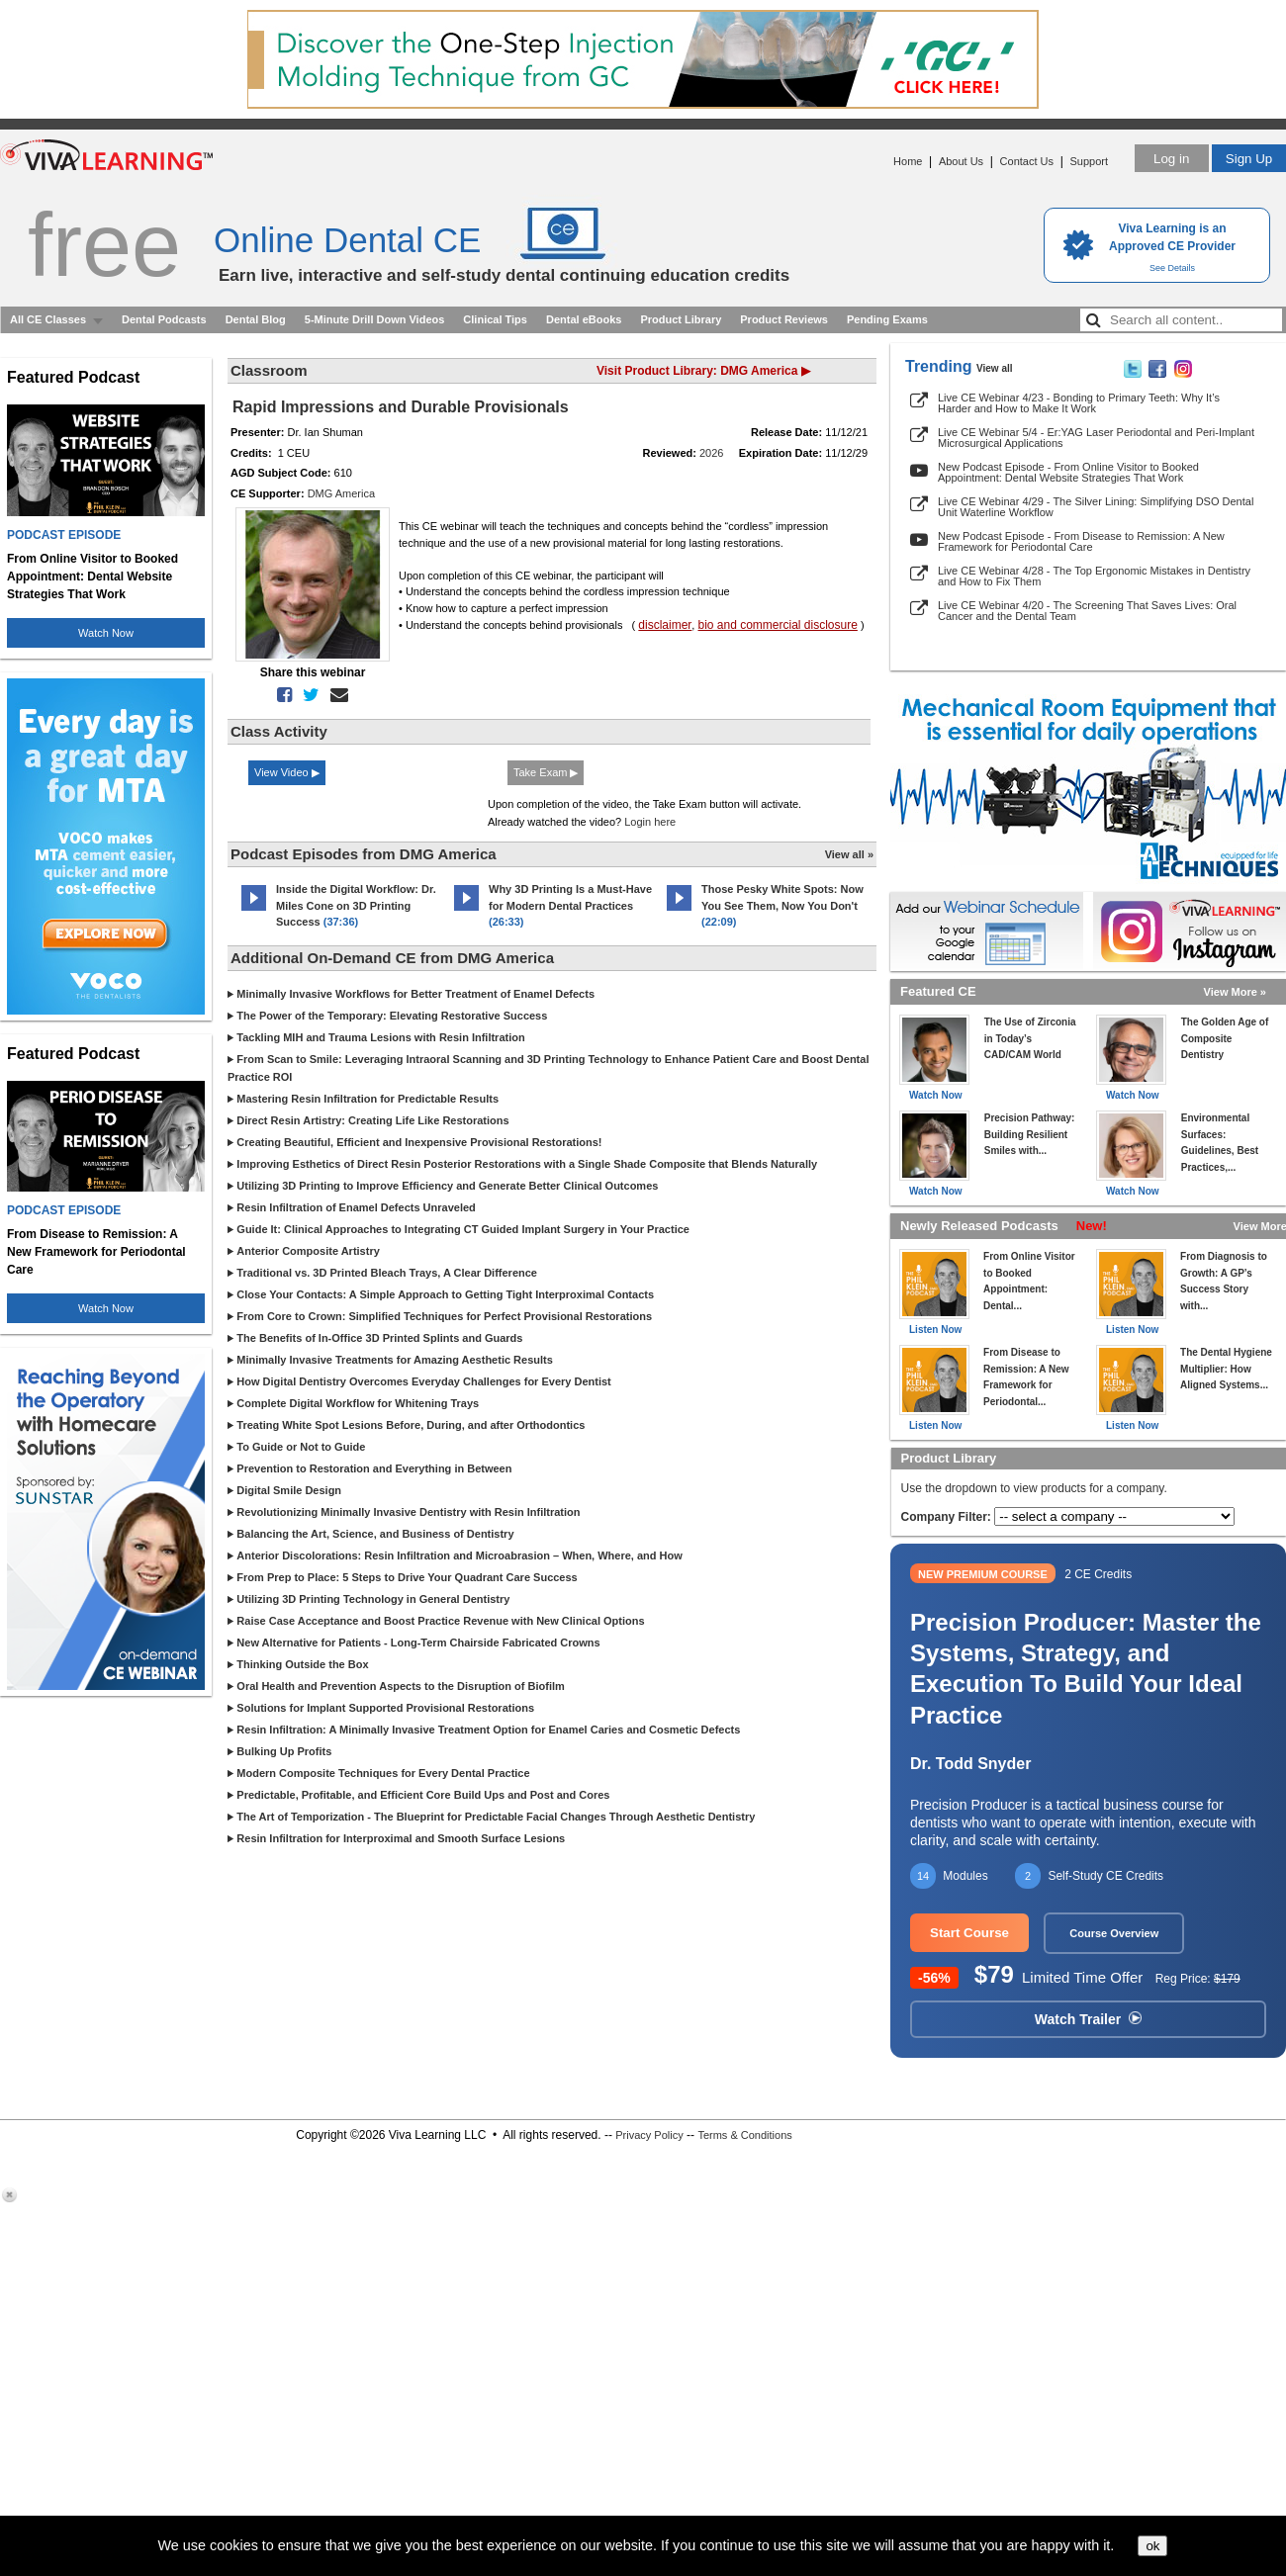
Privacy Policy (649, 2135)
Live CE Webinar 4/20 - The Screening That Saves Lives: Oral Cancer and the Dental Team (1087, 610)
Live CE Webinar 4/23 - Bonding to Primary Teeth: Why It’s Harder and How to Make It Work (1079, 403)
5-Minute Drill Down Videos (375, 319)
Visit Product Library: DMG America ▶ (703, 371)
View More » (1235, 992)
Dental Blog (256, 319)
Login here (650, 822)
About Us (961, 161)
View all (994, 368)
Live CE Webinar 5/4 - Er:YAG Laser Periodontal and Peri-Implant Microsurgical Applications (1096, 437)
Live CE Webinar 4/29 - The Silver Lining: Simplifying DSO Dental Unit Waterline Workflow (1095, 506)
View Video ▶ (287, 772)
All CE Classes (48, 319)
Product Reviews (784, 319)
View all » (849, 854)
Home (907, 161)
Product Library (680, 319)
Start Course (969, 1932)
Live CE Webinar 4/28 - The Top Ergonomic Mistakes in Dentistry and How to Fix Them (1094, 576)
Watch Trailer (1088, 2019)
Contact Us (1027, 161)
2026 (711, 453)
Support (1088, 161)
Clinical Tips (495, 319)
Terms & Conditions (744, 2135)
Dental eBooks (583, 319)
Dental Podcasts (164, 319)
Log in (1171, 158)
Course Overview (1113, 1933)
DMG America (341, 493)
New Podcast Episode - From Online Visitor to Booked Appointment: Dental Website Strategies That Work (1068, 472)
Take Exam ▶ (545, 772)
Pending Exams (887, 319)
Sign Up (1249, 158)
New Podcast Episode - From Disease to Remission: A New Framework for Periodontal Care (1081, 541)
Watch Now (106, 633)
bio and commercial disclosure (777, 625)
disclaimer (664, 625)
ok (1152, 2545)
